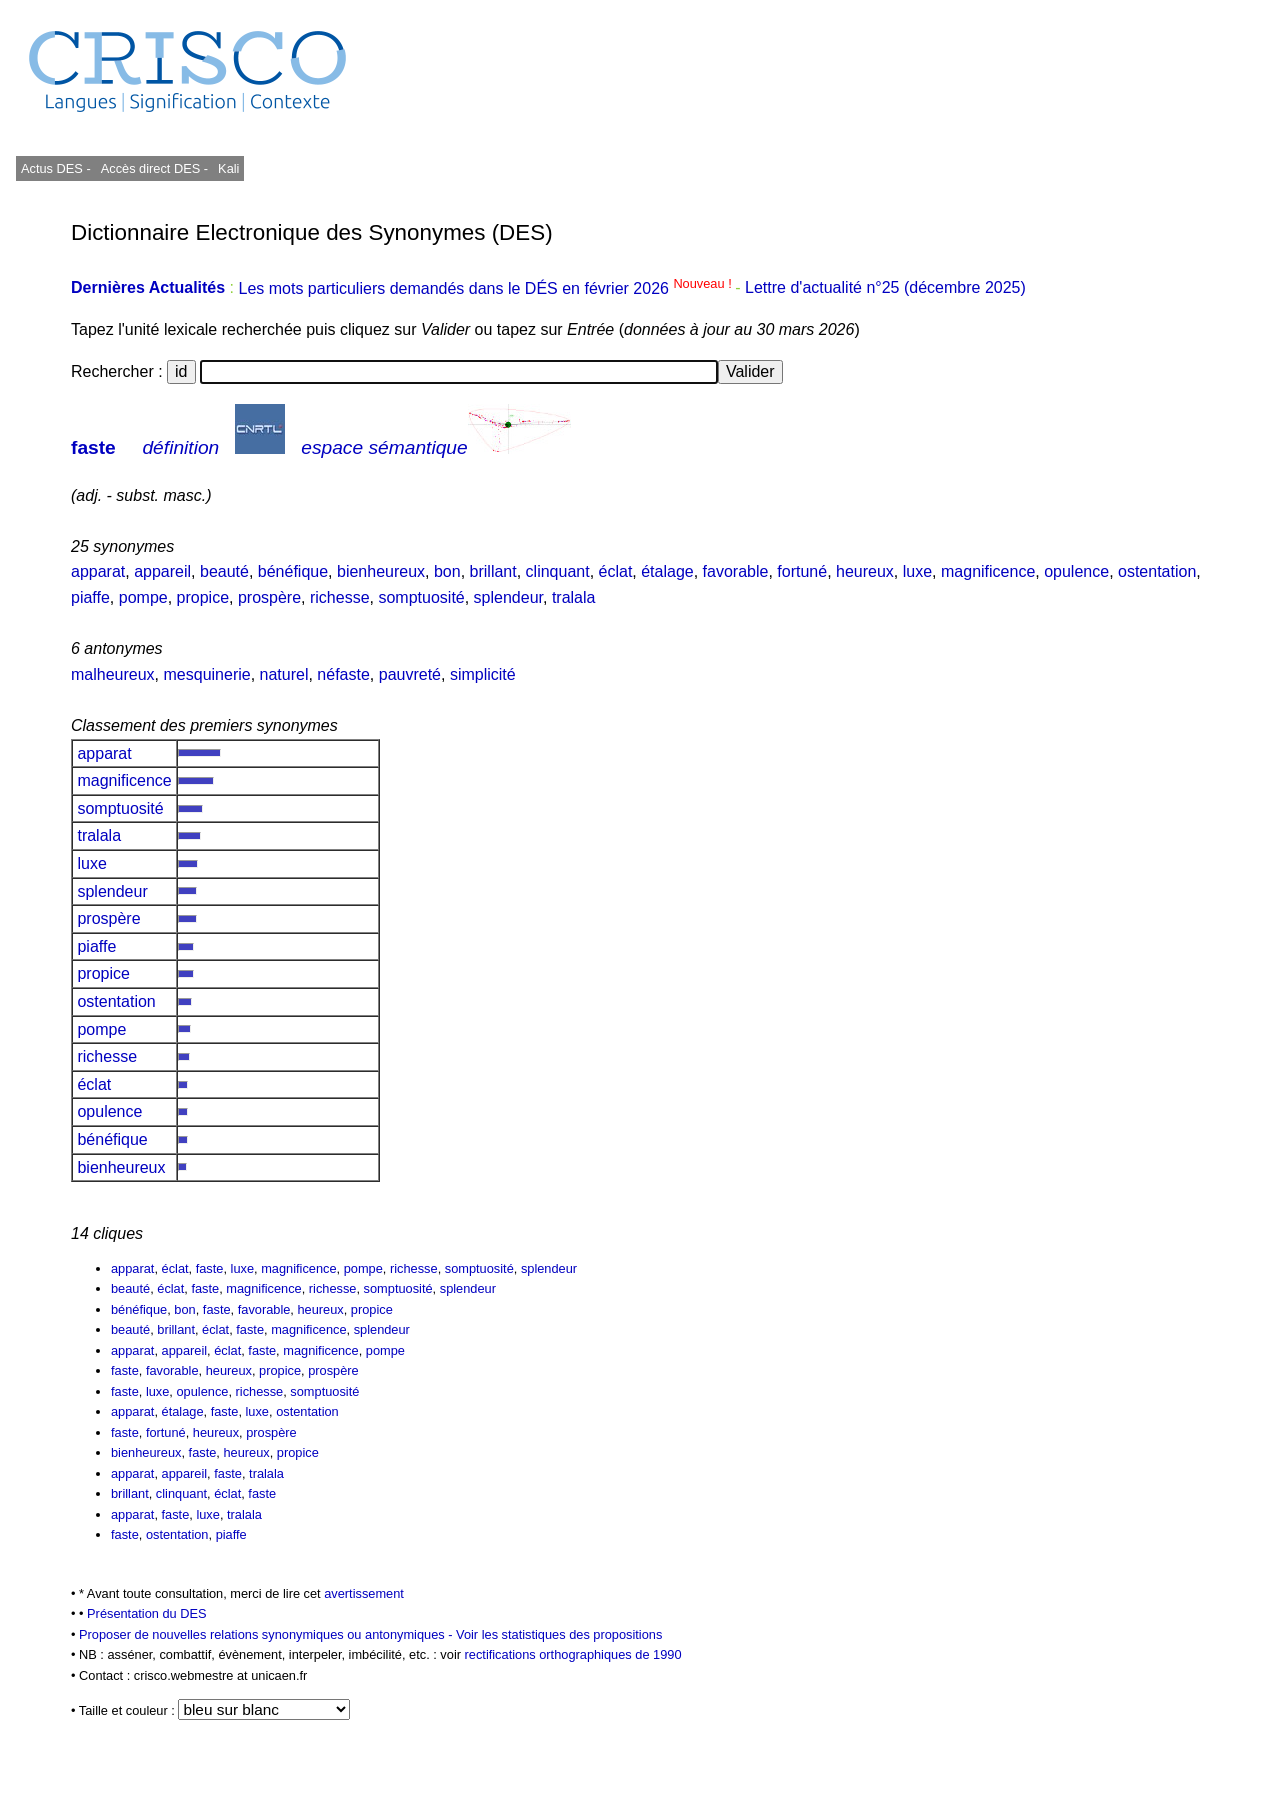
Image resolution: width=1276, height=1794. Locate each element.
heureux (865, 571)
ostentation (1157, 571)
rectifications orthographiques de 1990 (573, 1654)
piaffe (90, 597)
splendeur (508, 597)
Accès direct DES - (154, 168)
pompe (143, 597)
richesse (340, 597)
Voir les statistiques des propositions (559, 1634)
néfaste (343, 674)
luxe (917, 571)
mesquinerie (207, 674)
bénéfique (293, 571)
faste (93, 447)
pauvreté (410, 674)
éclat (616, 571)
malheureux (113, 674)
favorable (736, 571)
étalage (667, 571)
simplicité (483, 674)
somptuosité (421, 597)
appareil (162, 571)
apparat (98, 571)
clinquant (558, 571)
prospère (269, 597)
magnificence (988, 571)
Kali (228, 168)
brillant (493, 571)
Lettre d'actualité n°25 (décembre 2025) (885, 288)
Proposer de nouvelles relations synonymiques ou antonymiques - (267, 1634)
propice (203, 597)
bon (447, 571)
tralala (574, 597)
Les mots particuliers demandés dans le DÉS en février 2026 (486, 288)
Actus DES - (56, 168)
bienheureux (381, 571)
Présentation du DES (147, 1613)
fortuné (802, 571)
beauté (224, 571)
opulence (1076, 571)
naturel (284, 674)
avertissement (364, 1593)
